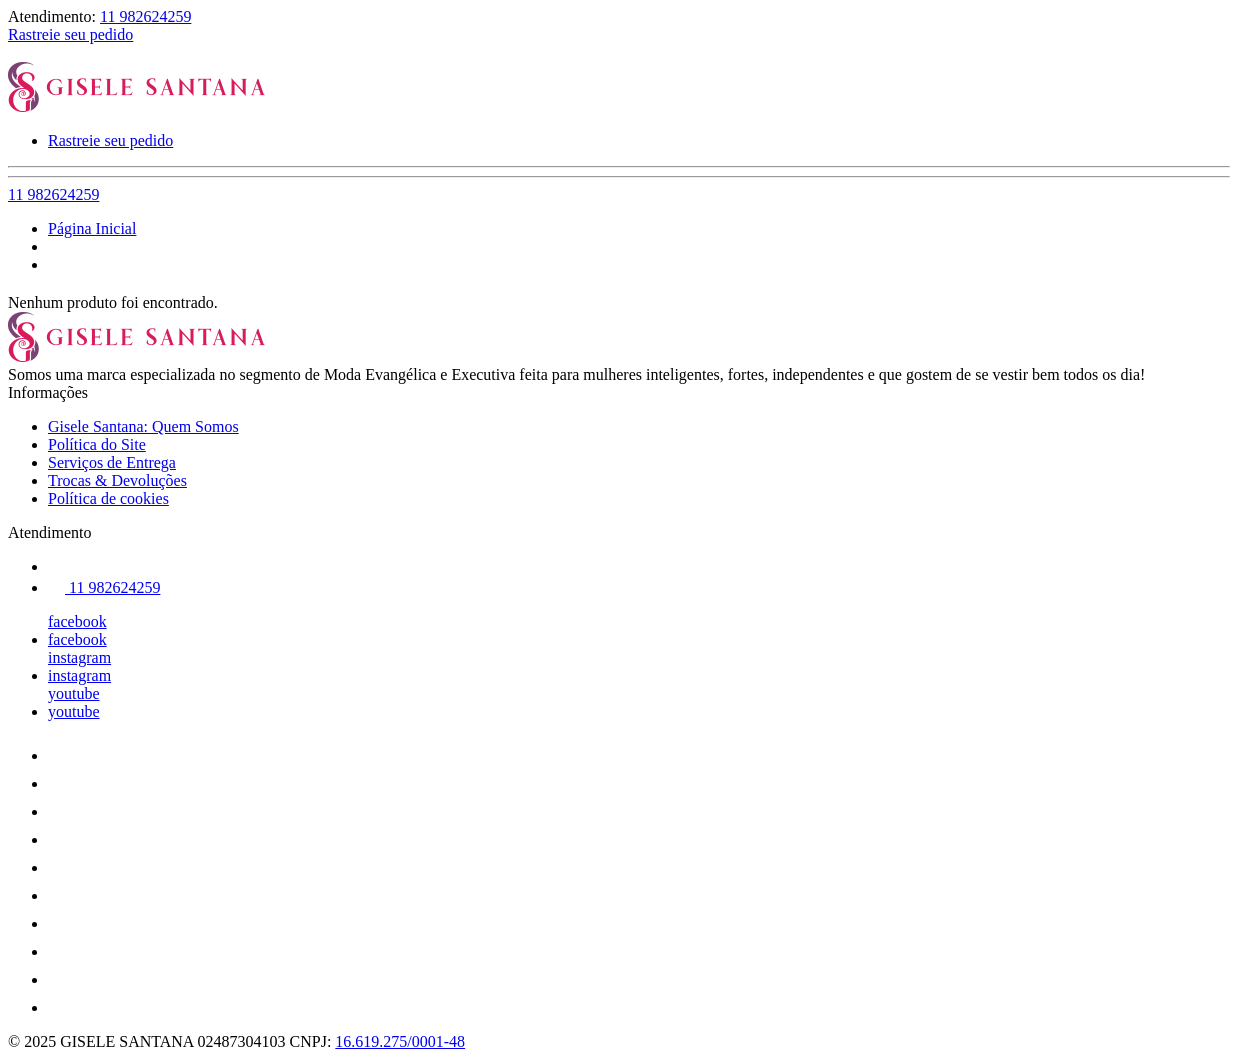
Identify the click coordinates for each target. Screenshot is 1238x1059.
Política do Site (97, 444)
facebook (77, 621)
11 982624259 (145, 16)
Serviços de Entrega (112, 462)
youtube (74, 693)
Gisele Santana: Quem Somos (143, 426)
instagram (79, 657)
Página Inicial (92, 228)
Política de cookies (108, 498)
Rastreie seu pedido (70, 34)
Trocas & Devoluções (117, 480)
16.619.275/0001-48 (400, 1041)
